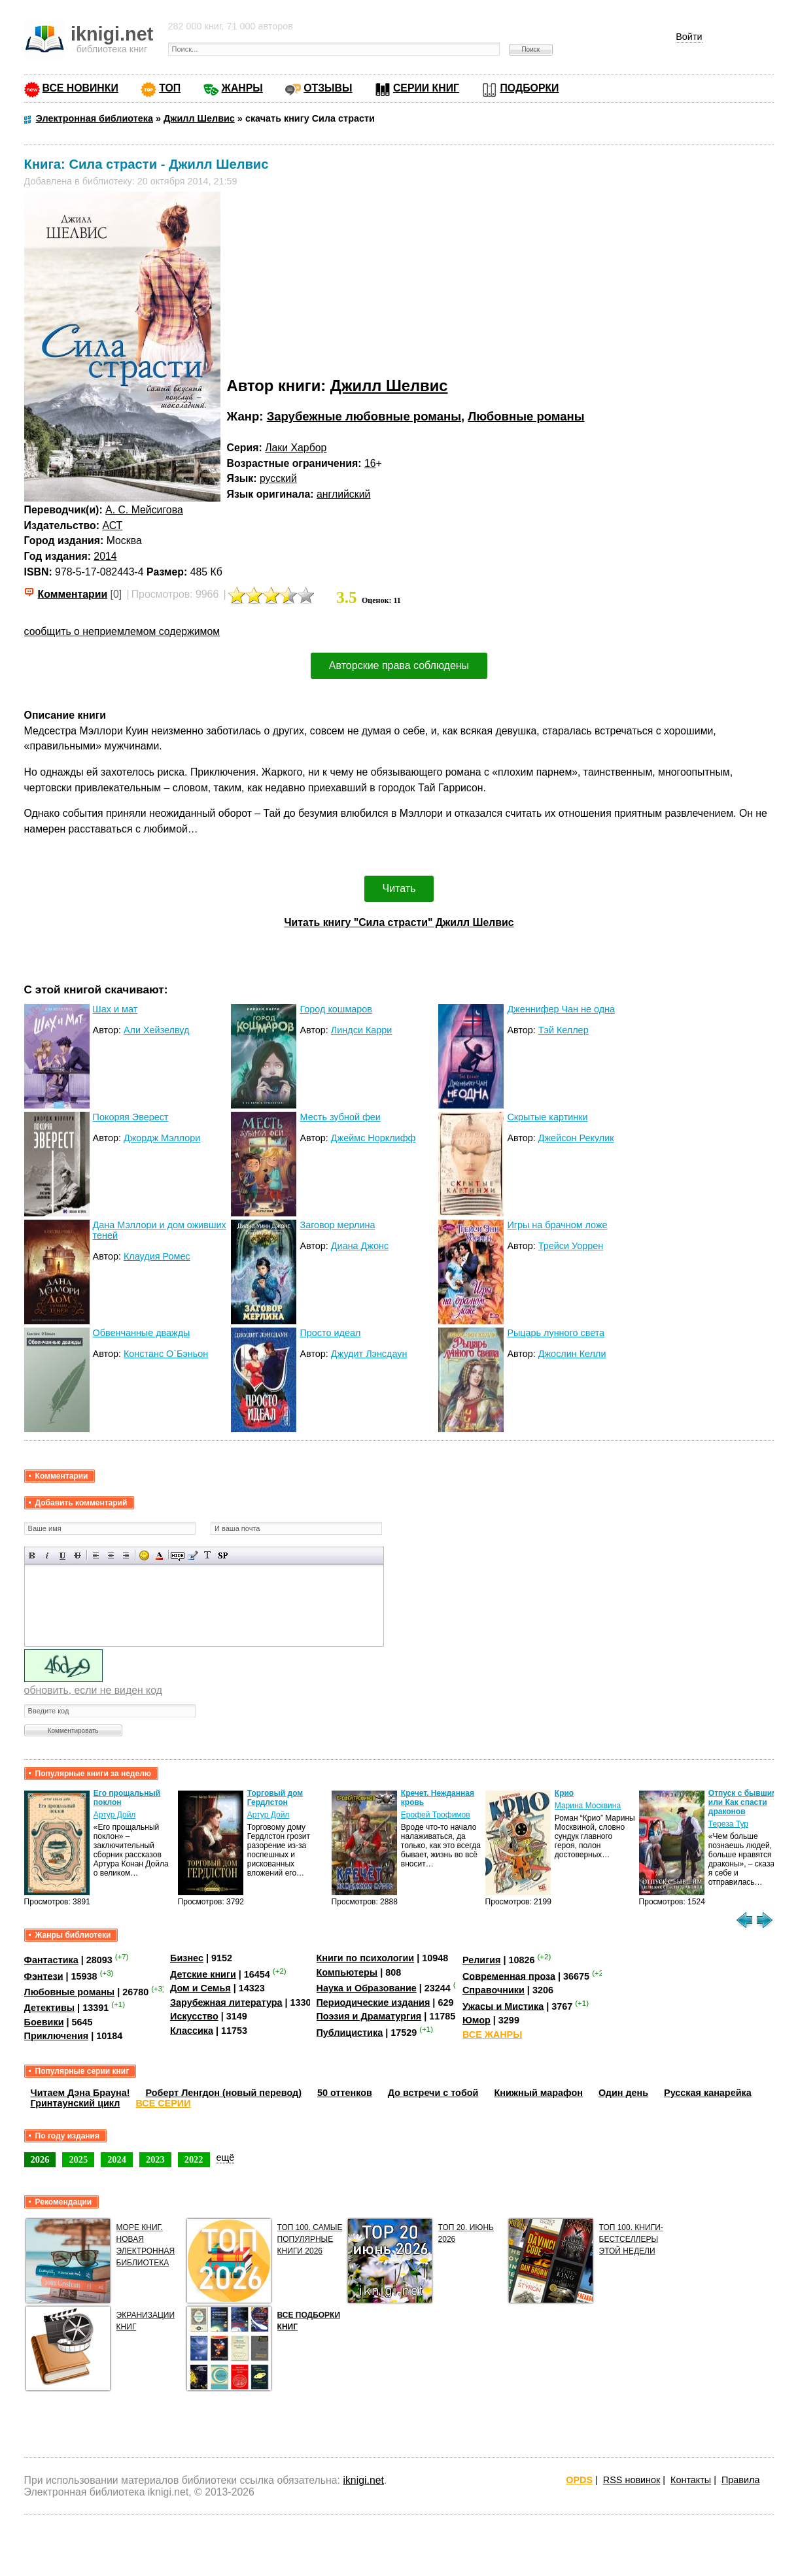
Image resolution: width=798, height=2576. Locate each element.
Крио (564, 1793)
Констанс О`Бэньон (166, 1353)
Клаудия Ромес (157, 1256)
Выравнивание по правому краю (125, 1555)
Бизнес (186, 1958)
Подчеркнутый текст (62, 1555)
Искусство (194, 2016)
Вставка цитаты (192, 1555)
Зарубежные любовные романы (364, 416)
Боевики (44, 2022)
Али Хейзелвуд (156, 1030)
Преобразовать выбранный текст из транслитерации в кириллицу (207, 1555)
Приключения (56, 2036)
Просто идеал (330, 1333)
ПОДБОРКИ (529, 88)
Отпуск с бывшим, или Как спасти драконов (744, 1802)
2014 (105, 556)
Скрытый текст (177, 1555)
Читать (399, 888)
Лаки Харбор (295, 447)
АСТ (112, 525)
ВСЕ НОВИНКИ (80, 88)
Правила (740, 2480)
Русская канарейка (708, 2092)
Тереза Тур (728, 1824)
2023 (155, 2159)
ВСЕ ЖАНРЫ (492, 2034)
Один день (623, 2092)
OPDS (579, 2480)
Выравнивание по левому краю (95, 1555)
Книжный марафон (538, 2092)
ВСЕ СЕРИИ (162, 2103)
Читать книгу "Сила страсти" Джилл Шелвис (398, 922)
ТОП (170, 88)
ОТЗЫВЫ (328, 88)
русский (278, 478)
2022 (193, 2159)
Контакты (690, 2480)
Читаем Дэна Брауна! (80, 2092)
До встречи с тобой (433, 2092)
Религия (481, 1960)
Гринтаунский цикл (75, 2103)
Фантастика (51, 1960)
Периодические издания (373, 2002)
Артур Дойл (115, 1814)
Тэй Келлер (563, 1030)
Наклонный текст (47, 1555)
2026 (40, 2159)
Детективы (49, 2007)
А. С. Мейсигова (144, 509)
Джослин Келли (572, 1353)
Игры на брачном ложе (557, 1225)
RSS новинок (631, 2480)
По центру (110, 1555)
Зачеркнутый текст (77, 1555)
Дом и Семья (200, 1988)
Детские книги (203, 1974)
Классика (191, 2030)
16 (370, 463)
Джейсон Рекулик (576, 1138)
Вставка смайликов (144, 1555)
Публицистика (350, 2032)
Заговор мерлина (337, 1225)
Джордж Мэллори (162, 1138)
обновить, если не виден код (93, 1690)
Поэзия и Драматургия (369, 2016)
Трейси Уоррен (570, 1246)
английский (343, 494)
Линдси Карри (361, 1030)
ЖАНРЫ (242, 88)
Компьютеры (347, 1972)
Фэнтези (43, 1975)
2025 (78, 2159)
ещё (226, 2157)
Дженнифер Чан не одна (561, 1009)
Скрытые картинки (547, 1117)
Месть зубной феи (340, 1117)
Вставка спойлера (222, 1555)
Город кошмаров (336, 1009)
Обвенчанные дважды (141, 1333)
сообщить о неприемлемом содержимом (122, 631)
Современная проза (508, 1975)
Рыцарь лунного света (555, 1333)
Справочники (493, 1990)
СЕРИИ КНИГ (426, 88)
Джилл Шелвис (389, 385)
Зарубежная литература (226, 2002)
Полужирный (32, 1555)
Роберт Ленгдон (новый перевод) (224, 2092)
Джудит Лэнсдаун (369, 1353)
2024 (116, 2159)
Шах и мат (115, 1009)
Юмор (476, 2020)
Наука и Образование (367, 1988)
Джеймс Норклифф (373, 1138)
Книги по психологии (366, 1958)
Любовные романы (526, 416)
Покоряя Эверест (131, 1117)
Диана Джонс (360, 1246)
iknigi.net (363, 2480)
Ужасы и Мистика (503, 2006)
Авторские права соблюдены (399, 665)
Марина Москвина (588, 1805)
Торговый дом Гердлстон (275, 1798)
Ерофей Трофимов (435, 1814)
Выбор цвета (159, 1555)
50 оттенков (344, 2092)
